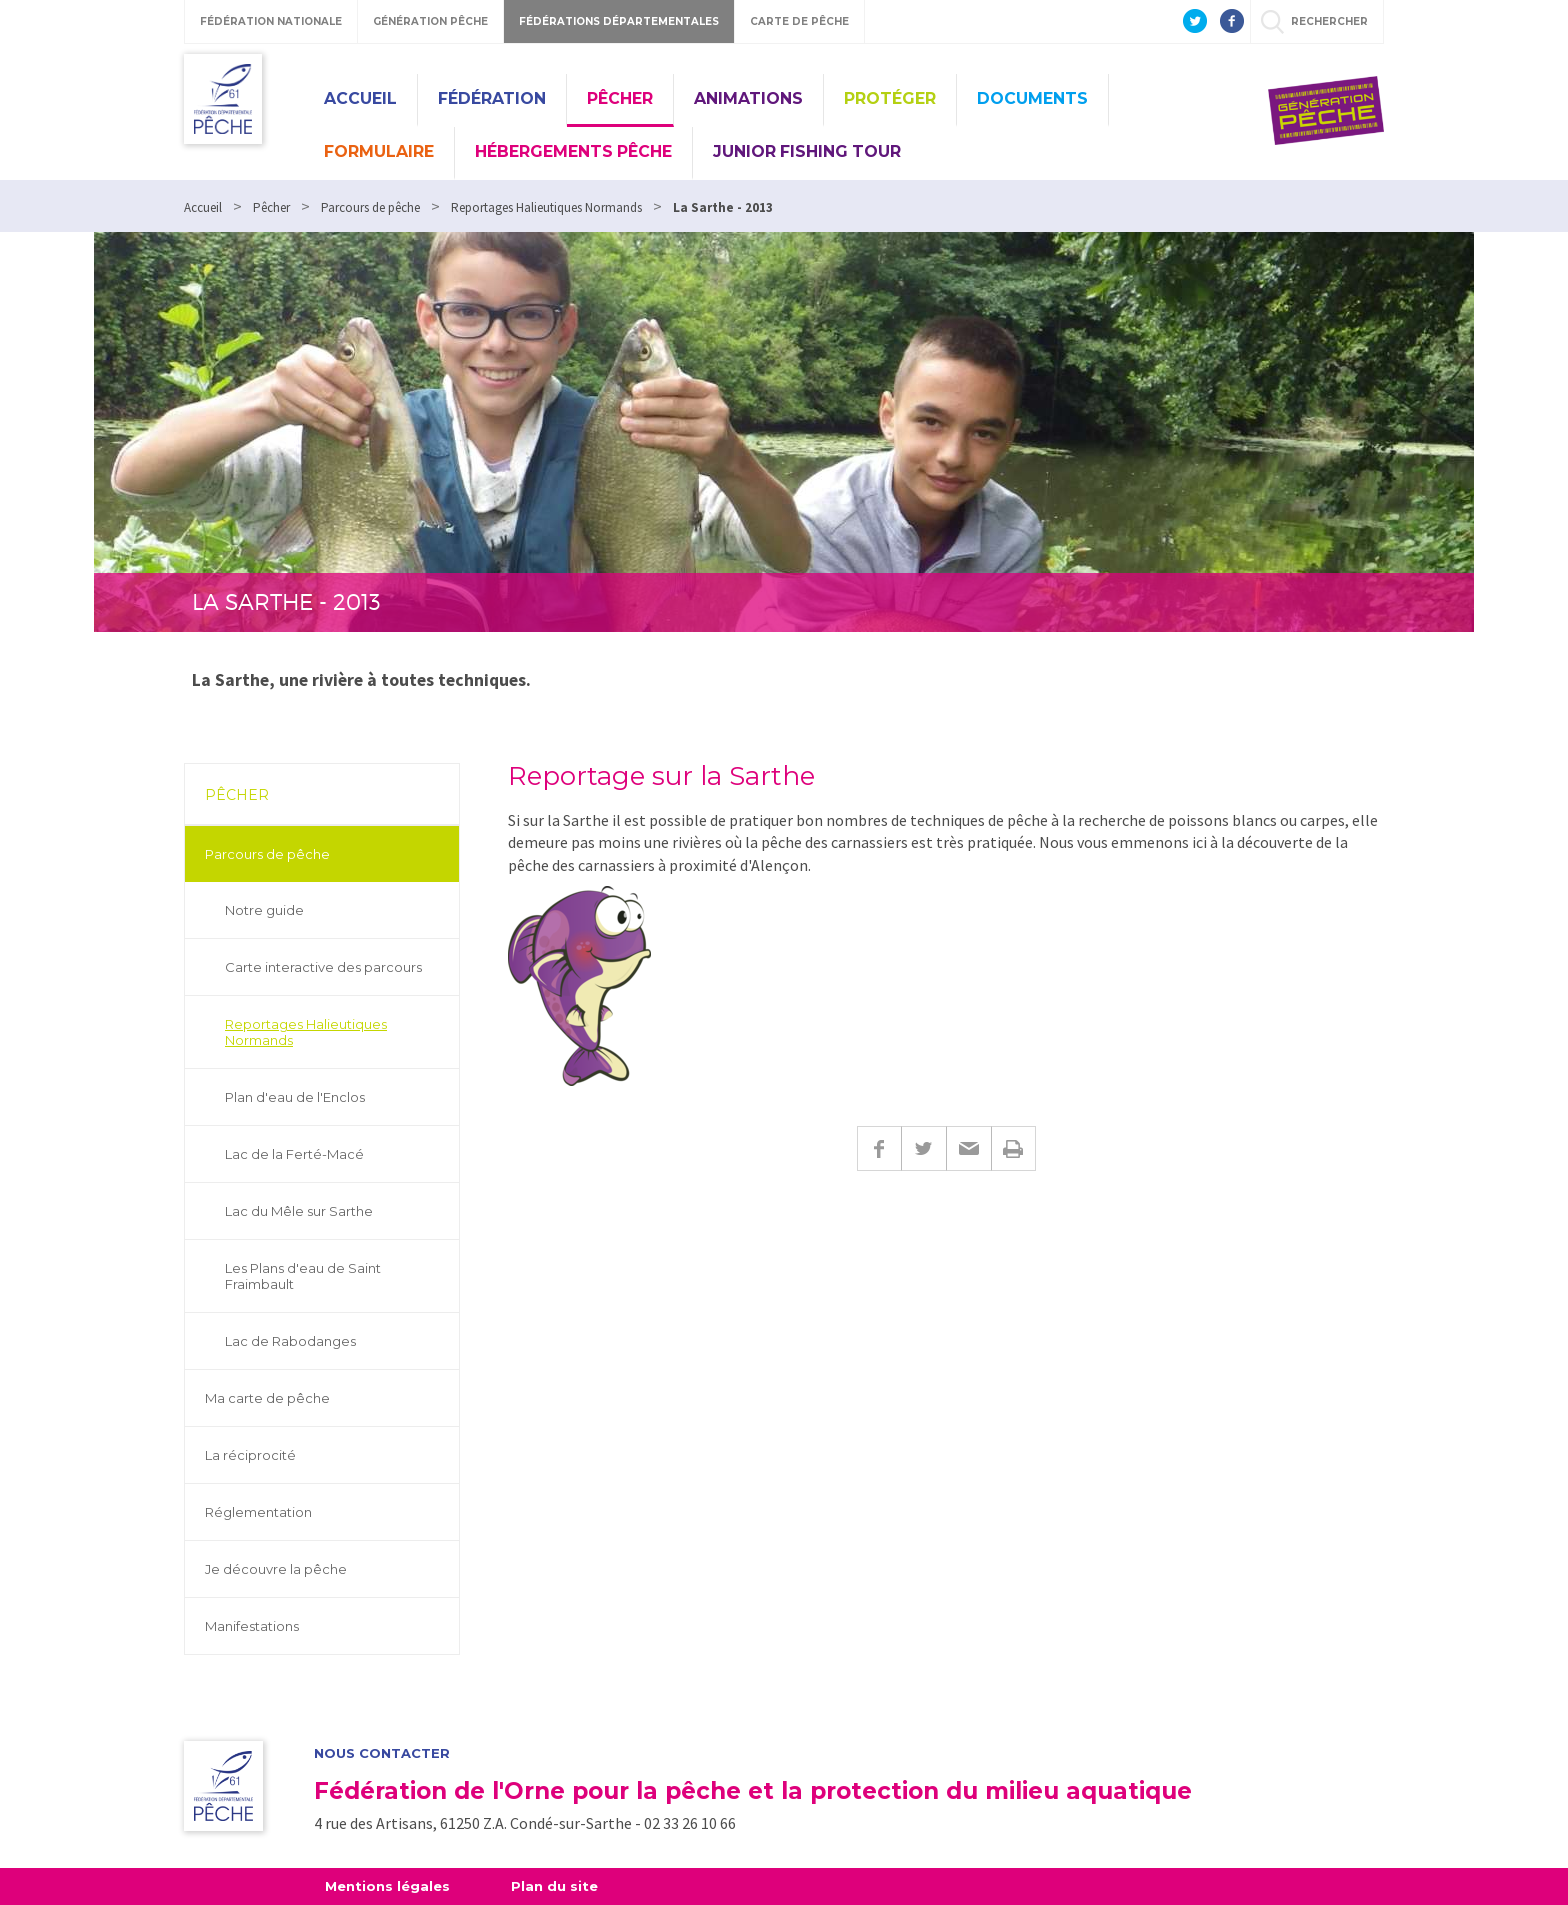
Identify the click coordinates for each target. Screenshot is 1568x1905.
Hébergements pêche (573, 151)
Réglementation (258, 1512)
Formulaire (379, 151)
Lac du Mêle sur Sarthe (299, 1211)
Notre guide (264, 910)
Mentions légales (387, 1886)
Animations (748, 98)
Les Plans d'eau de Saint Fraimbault (303, 1276)
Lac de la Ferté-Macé (294, 1154)
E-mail (968, 1148)
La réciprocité (250, 1455)
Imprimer (1013, 1148)
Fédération (492, 98)
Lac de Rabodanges (290, 1341)
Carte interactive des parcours (323, 967)
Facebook (879, 1148)
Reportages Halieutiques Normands (306, 1032)
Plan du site (554, 1886)
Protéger (890, 98)
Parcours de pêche (267, 854)
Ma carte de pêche (267, 1398)
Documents (1032, 98)
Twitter (923, 1148)
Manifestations (252, 1626)
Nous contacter (382, 1753)
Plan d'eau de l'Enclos (295, 1097)
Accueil (360, 98)
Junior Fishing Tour (807, 151)
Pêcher (620, 98)
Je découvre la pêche (276, 1569)
